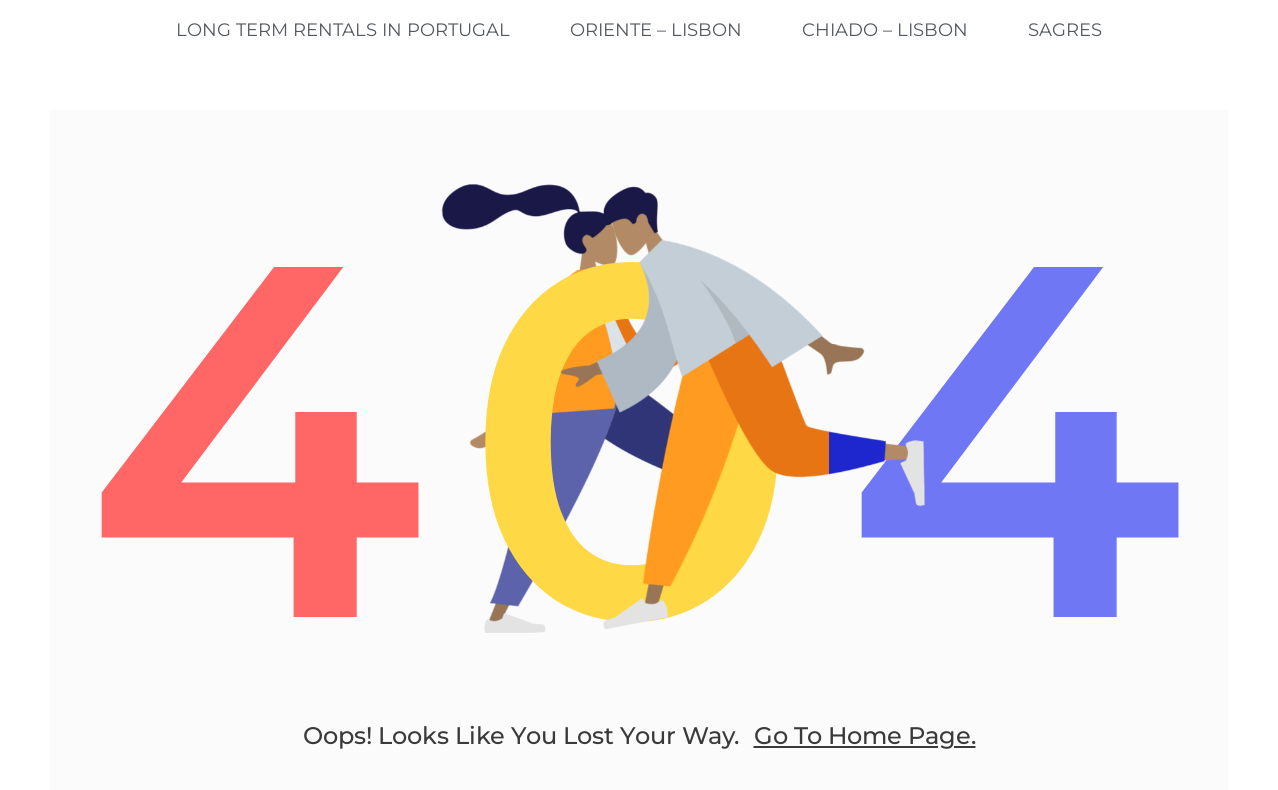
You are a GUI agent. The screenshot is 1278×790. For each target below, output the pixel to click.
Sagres (1065, 30)
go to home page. (865, 735)
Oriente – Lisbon (656, 30)
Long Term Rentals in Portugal (343, 30)
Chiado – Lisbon (885, 30)
